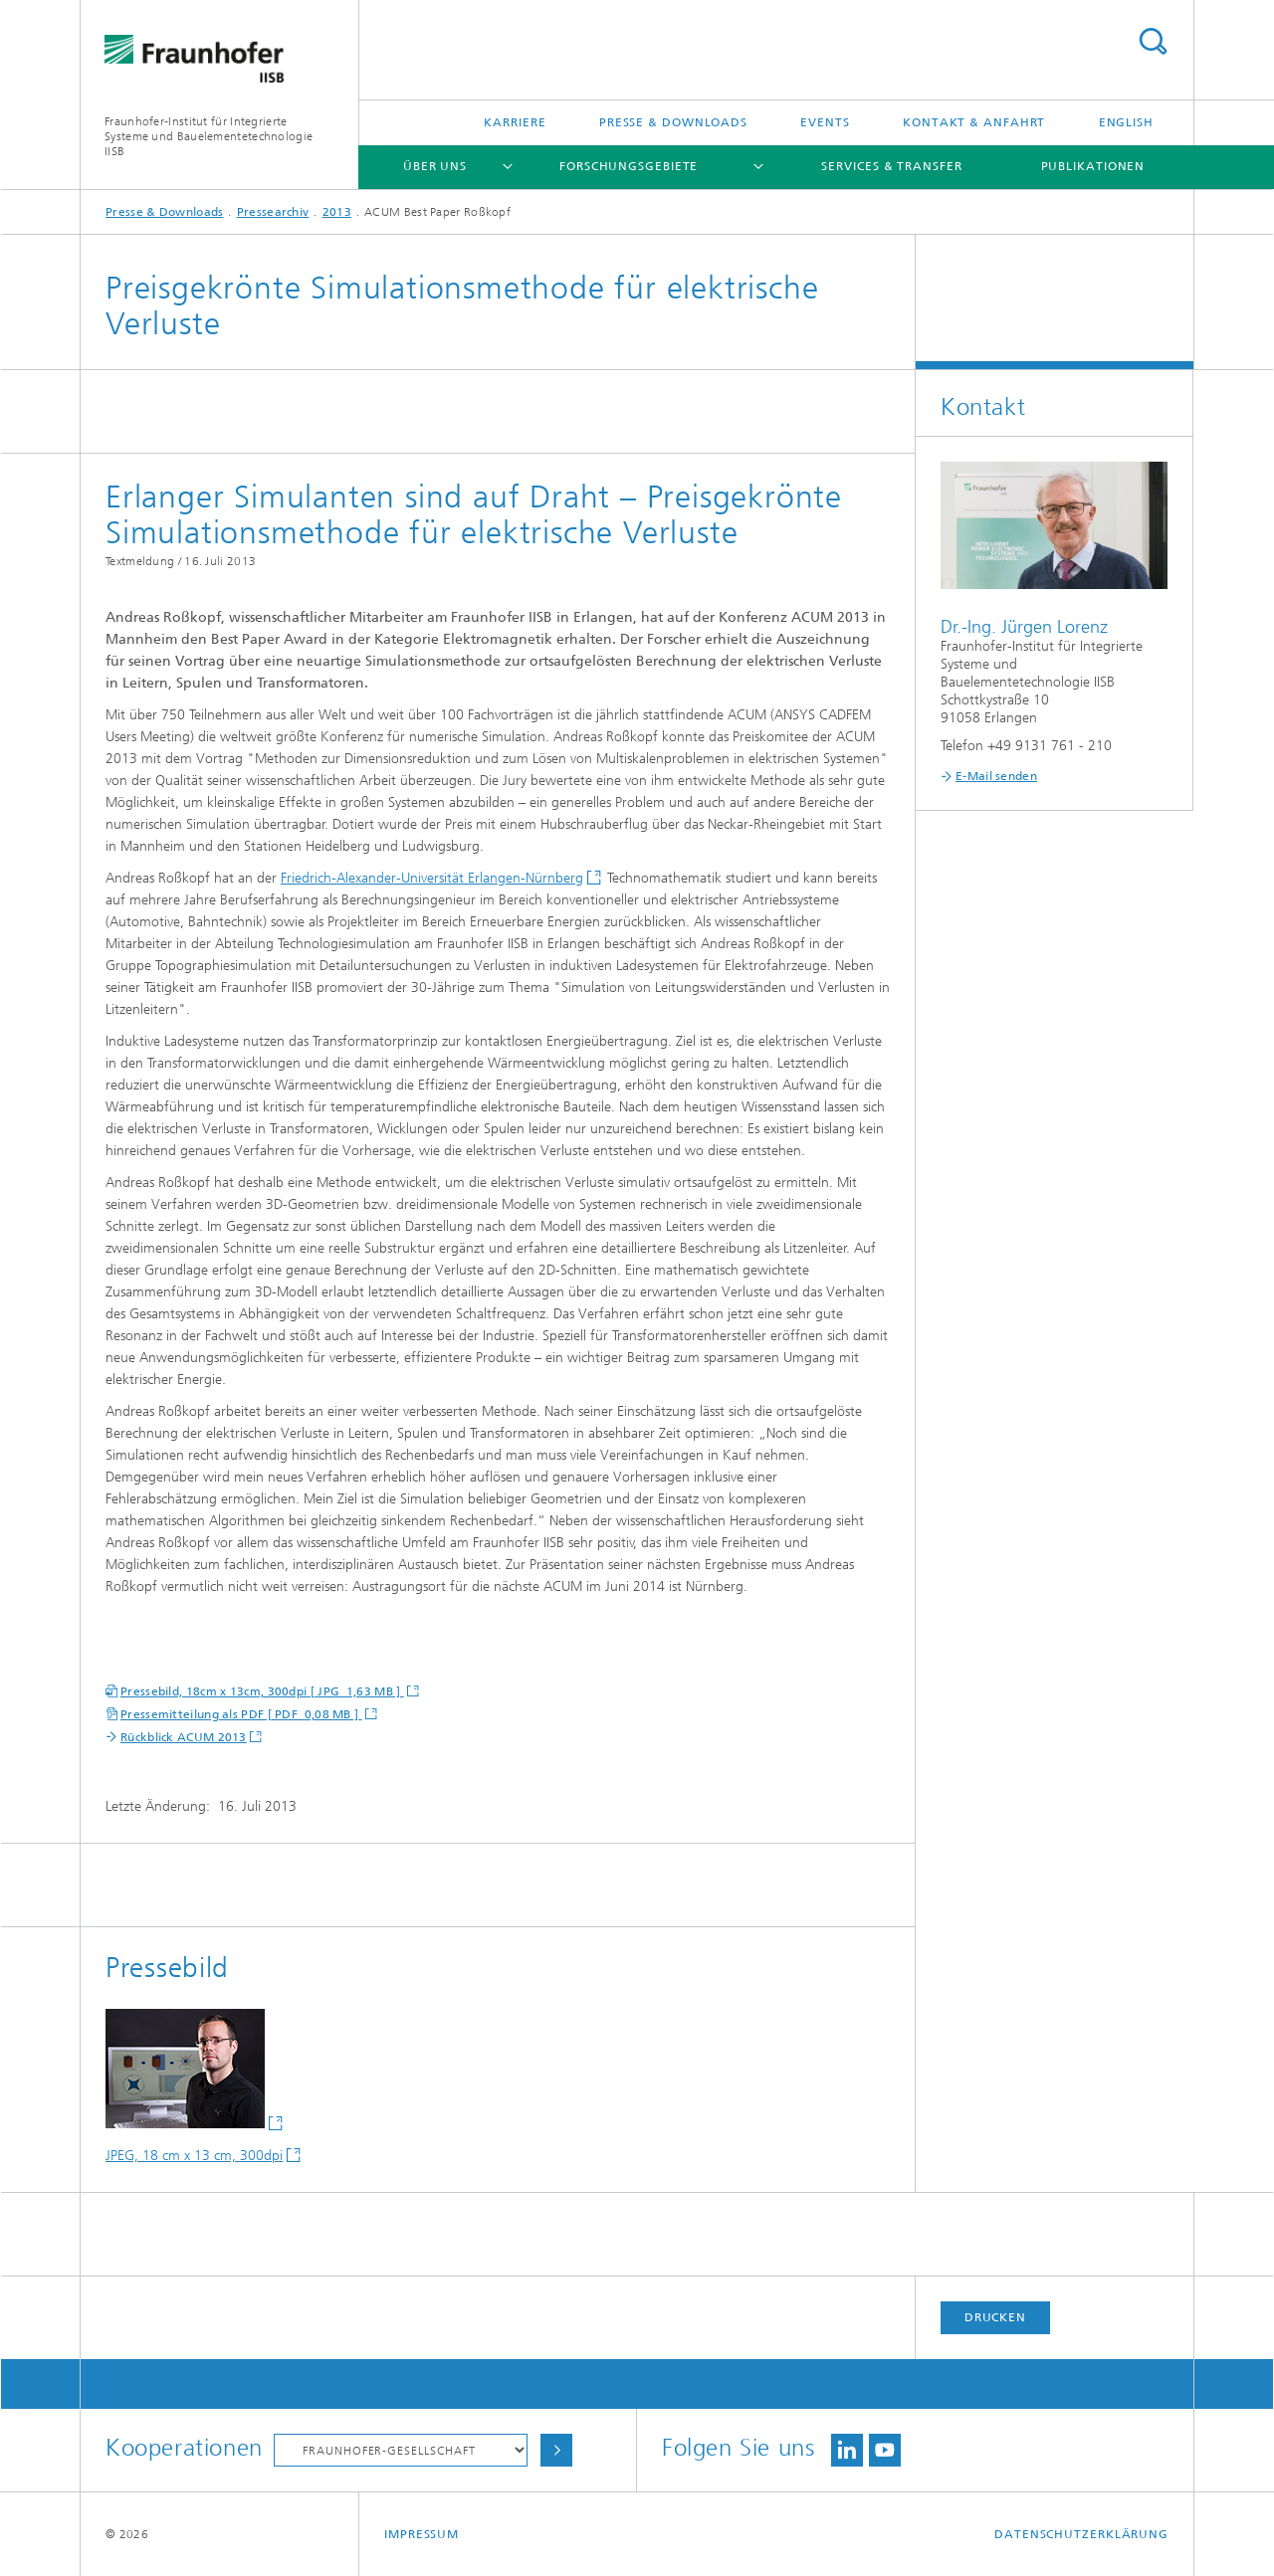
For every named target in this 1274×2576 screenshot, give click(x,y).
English (1126, 122)
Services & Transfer (891, 166)
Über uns (435, 166)
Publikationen (1093, 166)
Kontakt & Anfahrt (974, 122)
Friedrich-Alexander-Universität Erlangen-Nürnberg (432, 878)
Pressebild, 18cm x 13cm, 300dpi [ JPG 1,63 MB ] (262, 1691)
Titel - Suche (1152, 41)
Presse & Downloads (673, 122)
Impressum (421, 2534)
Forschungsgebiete (628, 166)
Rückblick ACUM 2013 (183, 1737)
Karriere (514, 122)
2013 (336, 212)
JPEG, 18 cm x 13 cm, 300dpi (194, 2155)
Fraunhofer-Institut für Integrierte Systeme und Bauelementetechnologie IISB (209, 136)
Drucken (995, 2317)
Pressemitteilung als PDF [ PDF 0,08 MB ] (241, 1714)
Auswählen (556, 2450)
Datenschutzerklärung (1081, 2534)
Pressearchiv (273, 212)
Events (824, 122)
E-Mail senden (996, 776)
